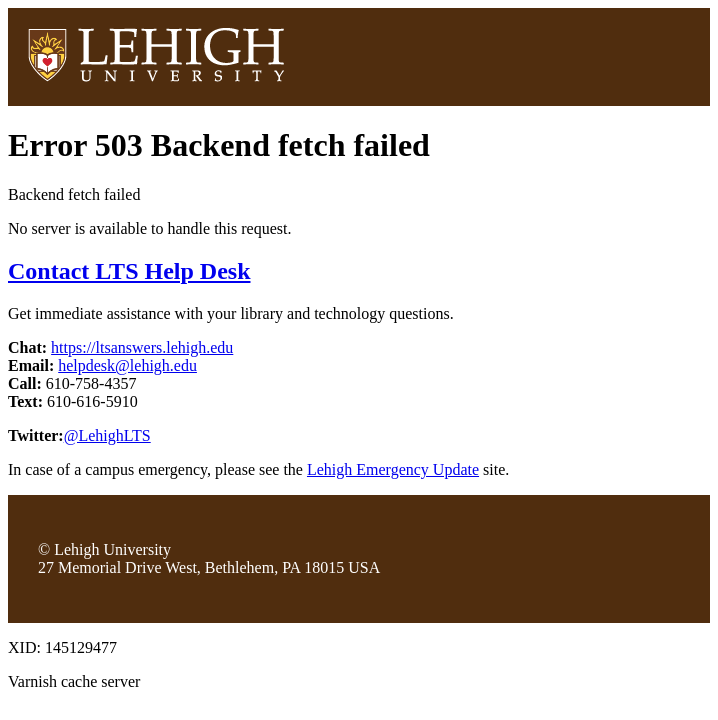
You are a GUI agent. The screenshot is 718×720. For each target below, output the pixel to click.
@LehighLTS (107, 435)
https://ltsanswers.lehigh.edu (142, 347)
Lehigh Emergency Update (393, 469)
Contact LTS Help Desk (129, 271)
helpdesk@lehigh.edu (127, 365)
